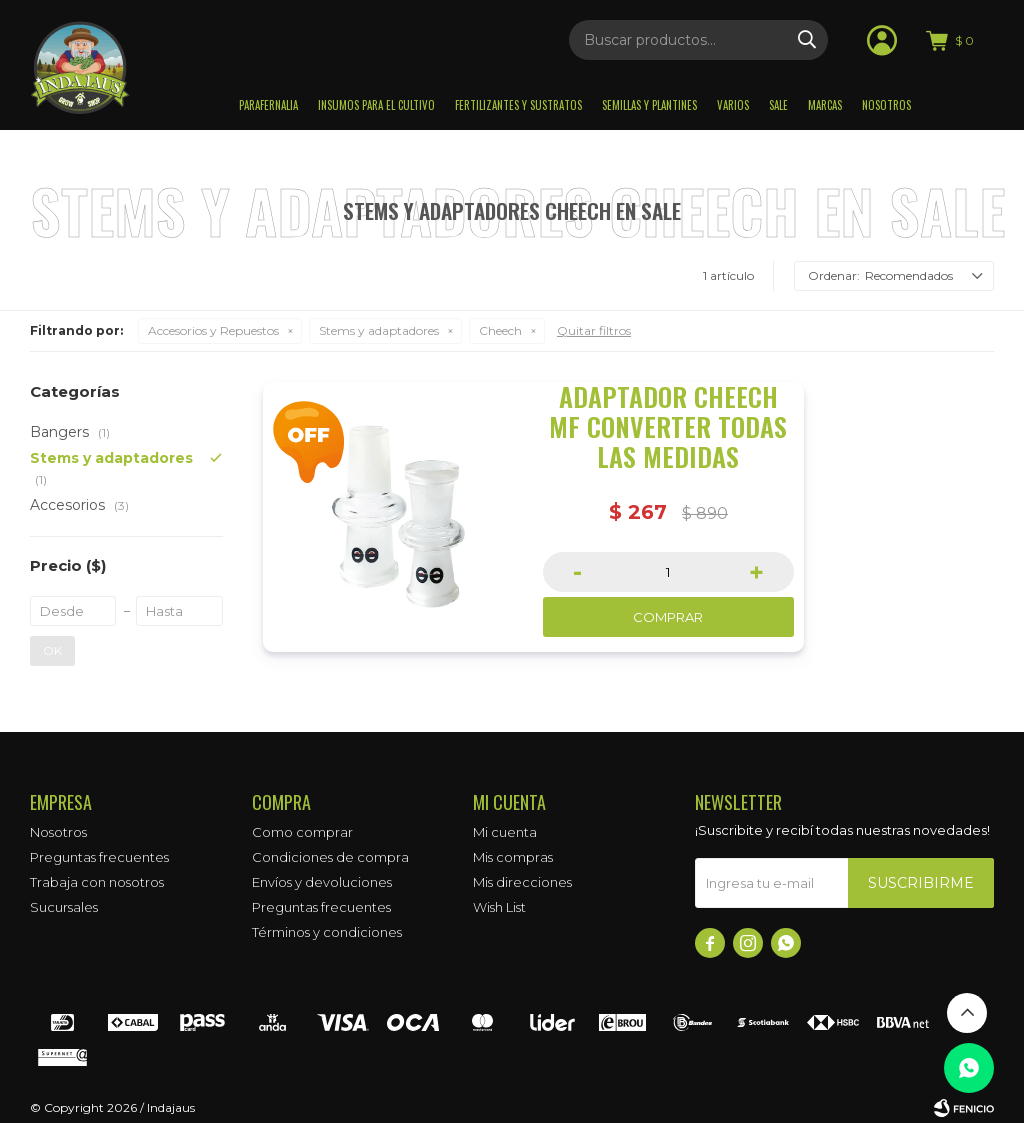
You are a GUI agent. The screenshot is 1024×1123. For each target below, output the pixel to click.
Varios (733, 105)
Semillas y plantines (649, 105)
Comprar (668, 617)
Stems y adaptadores (379, 330)
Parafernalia (268, 105)
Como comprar (302, 832)
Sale (778, 105)
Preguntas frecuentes (99, 857)
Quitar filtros (594, 330)
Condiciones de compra (330, 857)
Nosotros (886, 105)
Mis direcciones (522, 882)
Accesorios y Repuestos (213, 330)
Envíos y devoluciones (322, 882)
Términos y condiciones (327, 932)
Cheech (500, 330)
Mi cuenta (505, 832)
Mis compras (513, 857)
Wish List (499, 907)
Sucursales (64, 907)
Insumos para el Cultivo (376, 105)
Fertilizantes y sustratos (518, 105)
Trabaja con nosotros (97, 882)
